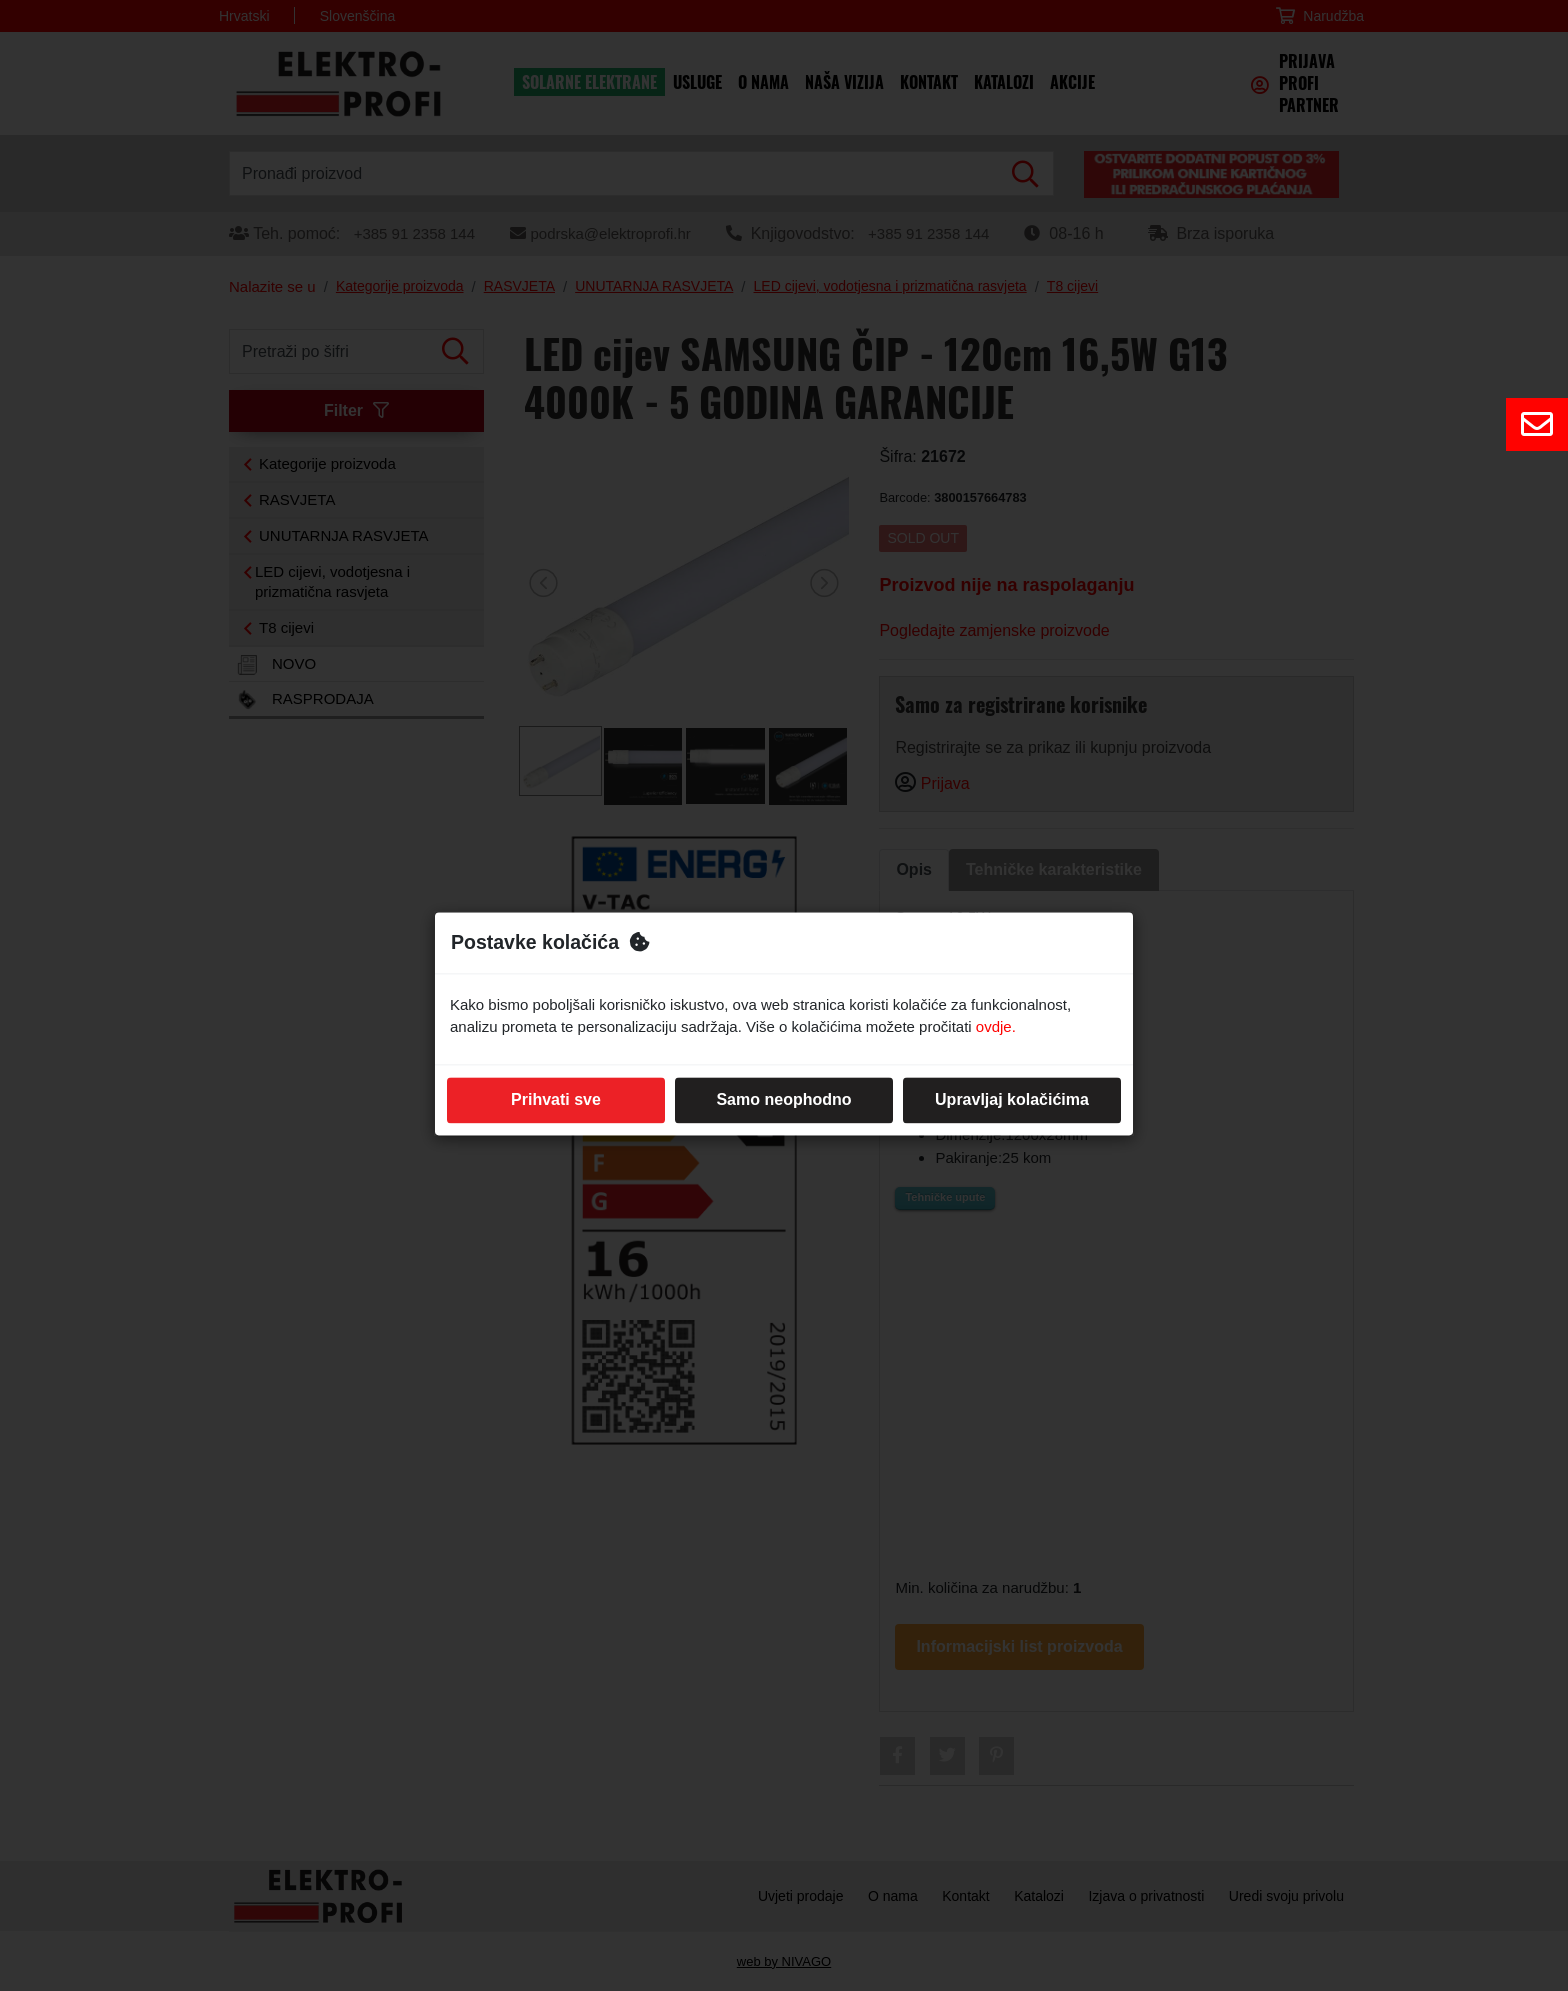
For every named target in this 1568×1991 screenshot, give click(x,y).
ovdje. (996, 1027)
